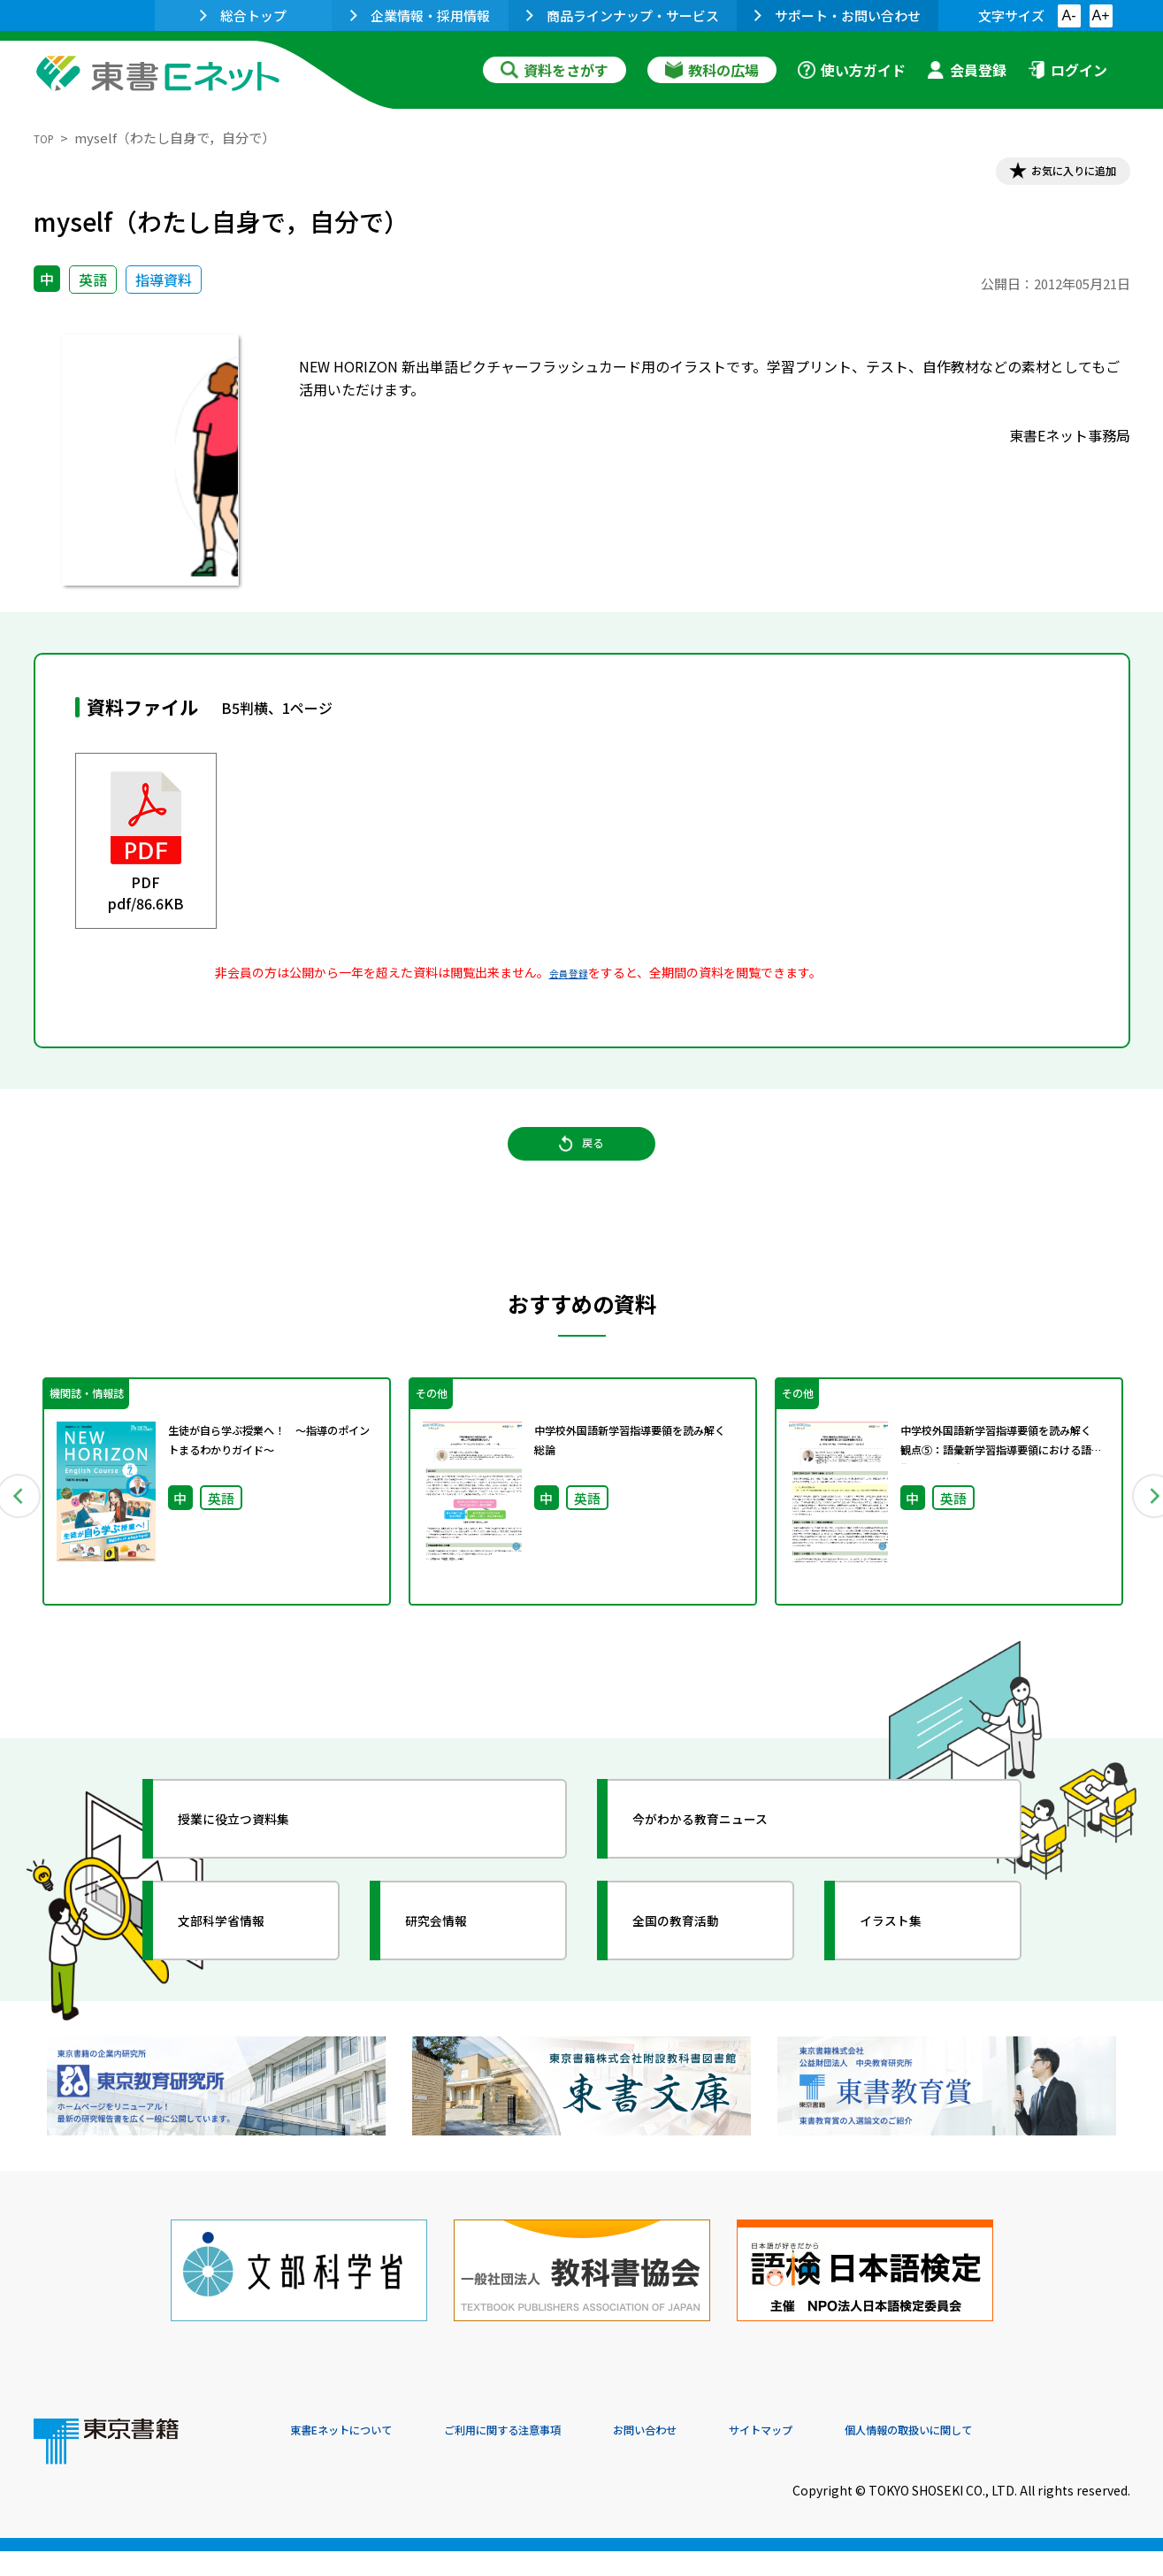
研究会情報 (455, 1964)
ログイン (1067, 69)
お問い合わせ (728, 2455)
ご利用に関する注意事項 (556, 2455)
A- (1069, 15)
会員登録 (966, 69)
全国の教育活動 (698, 1964)
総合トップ (243, 15)
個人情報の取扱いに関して (1045, 2455)
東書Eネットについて (358, 2455)
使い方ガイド (852, 69)
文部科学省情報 (244, 1964)
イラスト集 (910, 1964)
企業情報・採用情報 (420, 15)
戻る (582, 1168)
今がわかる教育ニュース (730, 1863)
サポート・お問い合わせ (837, 15)
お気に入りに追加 (1053, 175)
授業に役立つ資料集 (260, 1863)
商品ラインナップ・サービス (622, 15)
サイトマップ (865, 2455)
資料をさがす (554, 69)
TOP (47, 137)
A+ (1100, 15)
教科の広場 (712, 69)
